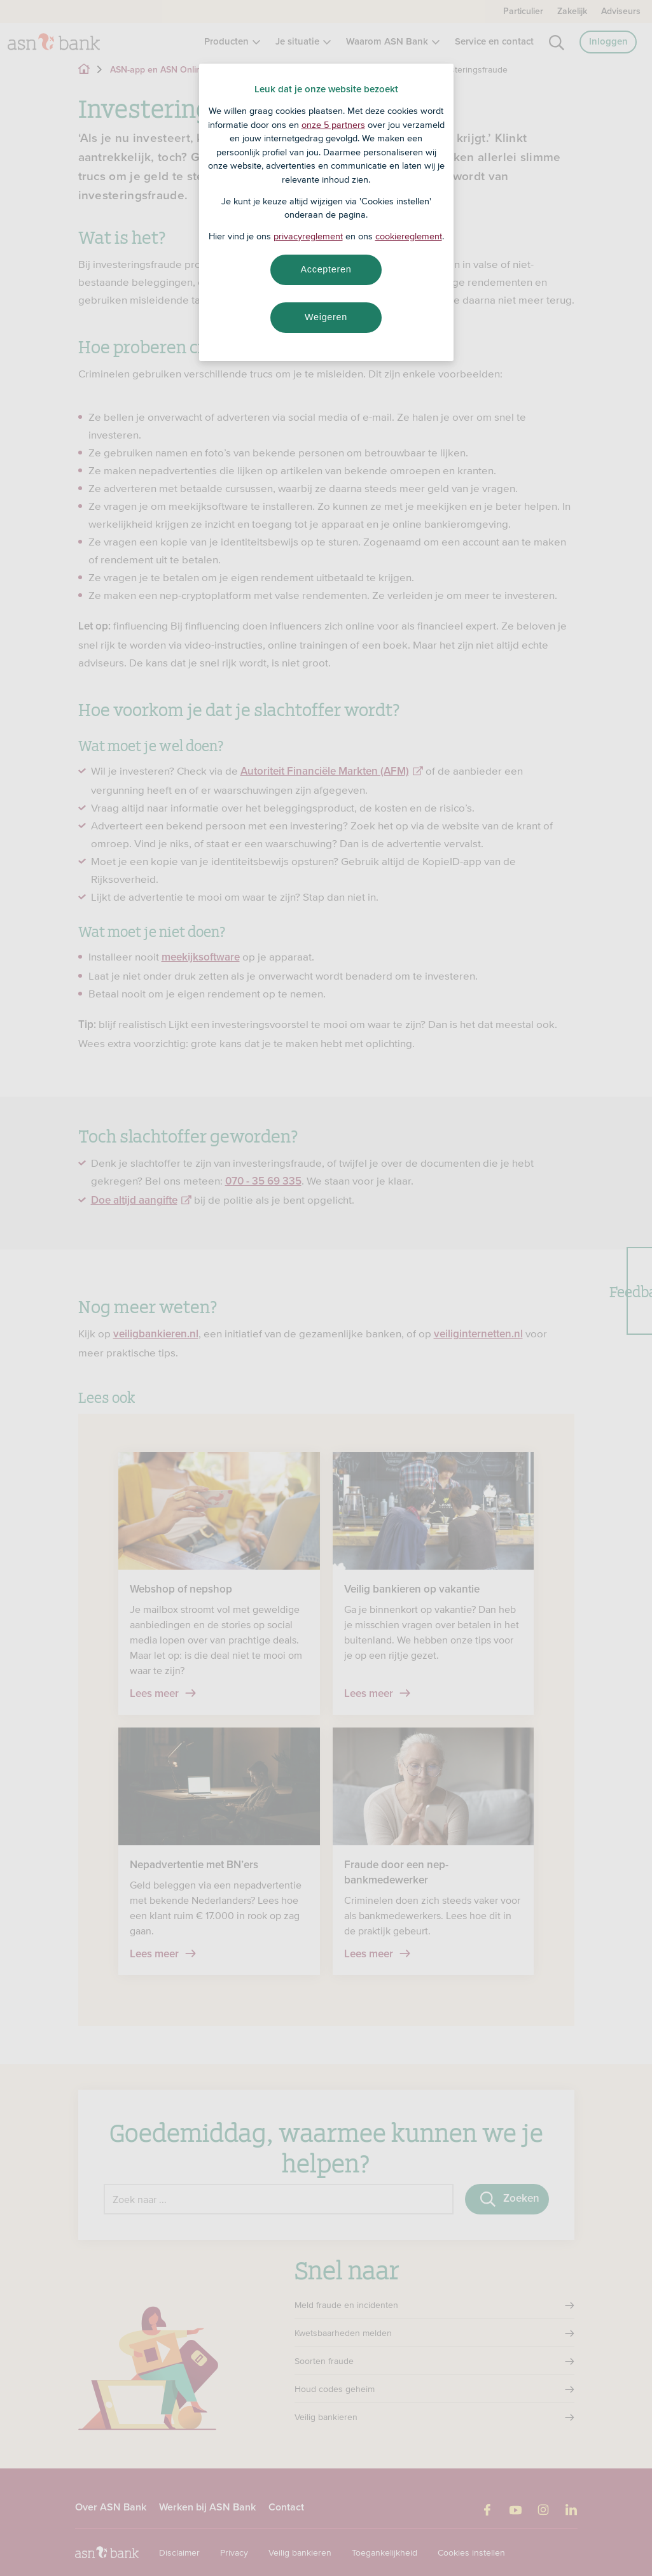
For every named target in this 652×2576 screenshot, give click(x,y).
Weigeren (326, 317)
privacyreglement (308, 236)
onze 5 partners (333, 125)
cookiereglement (408, 236)
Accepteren (326, 269)
